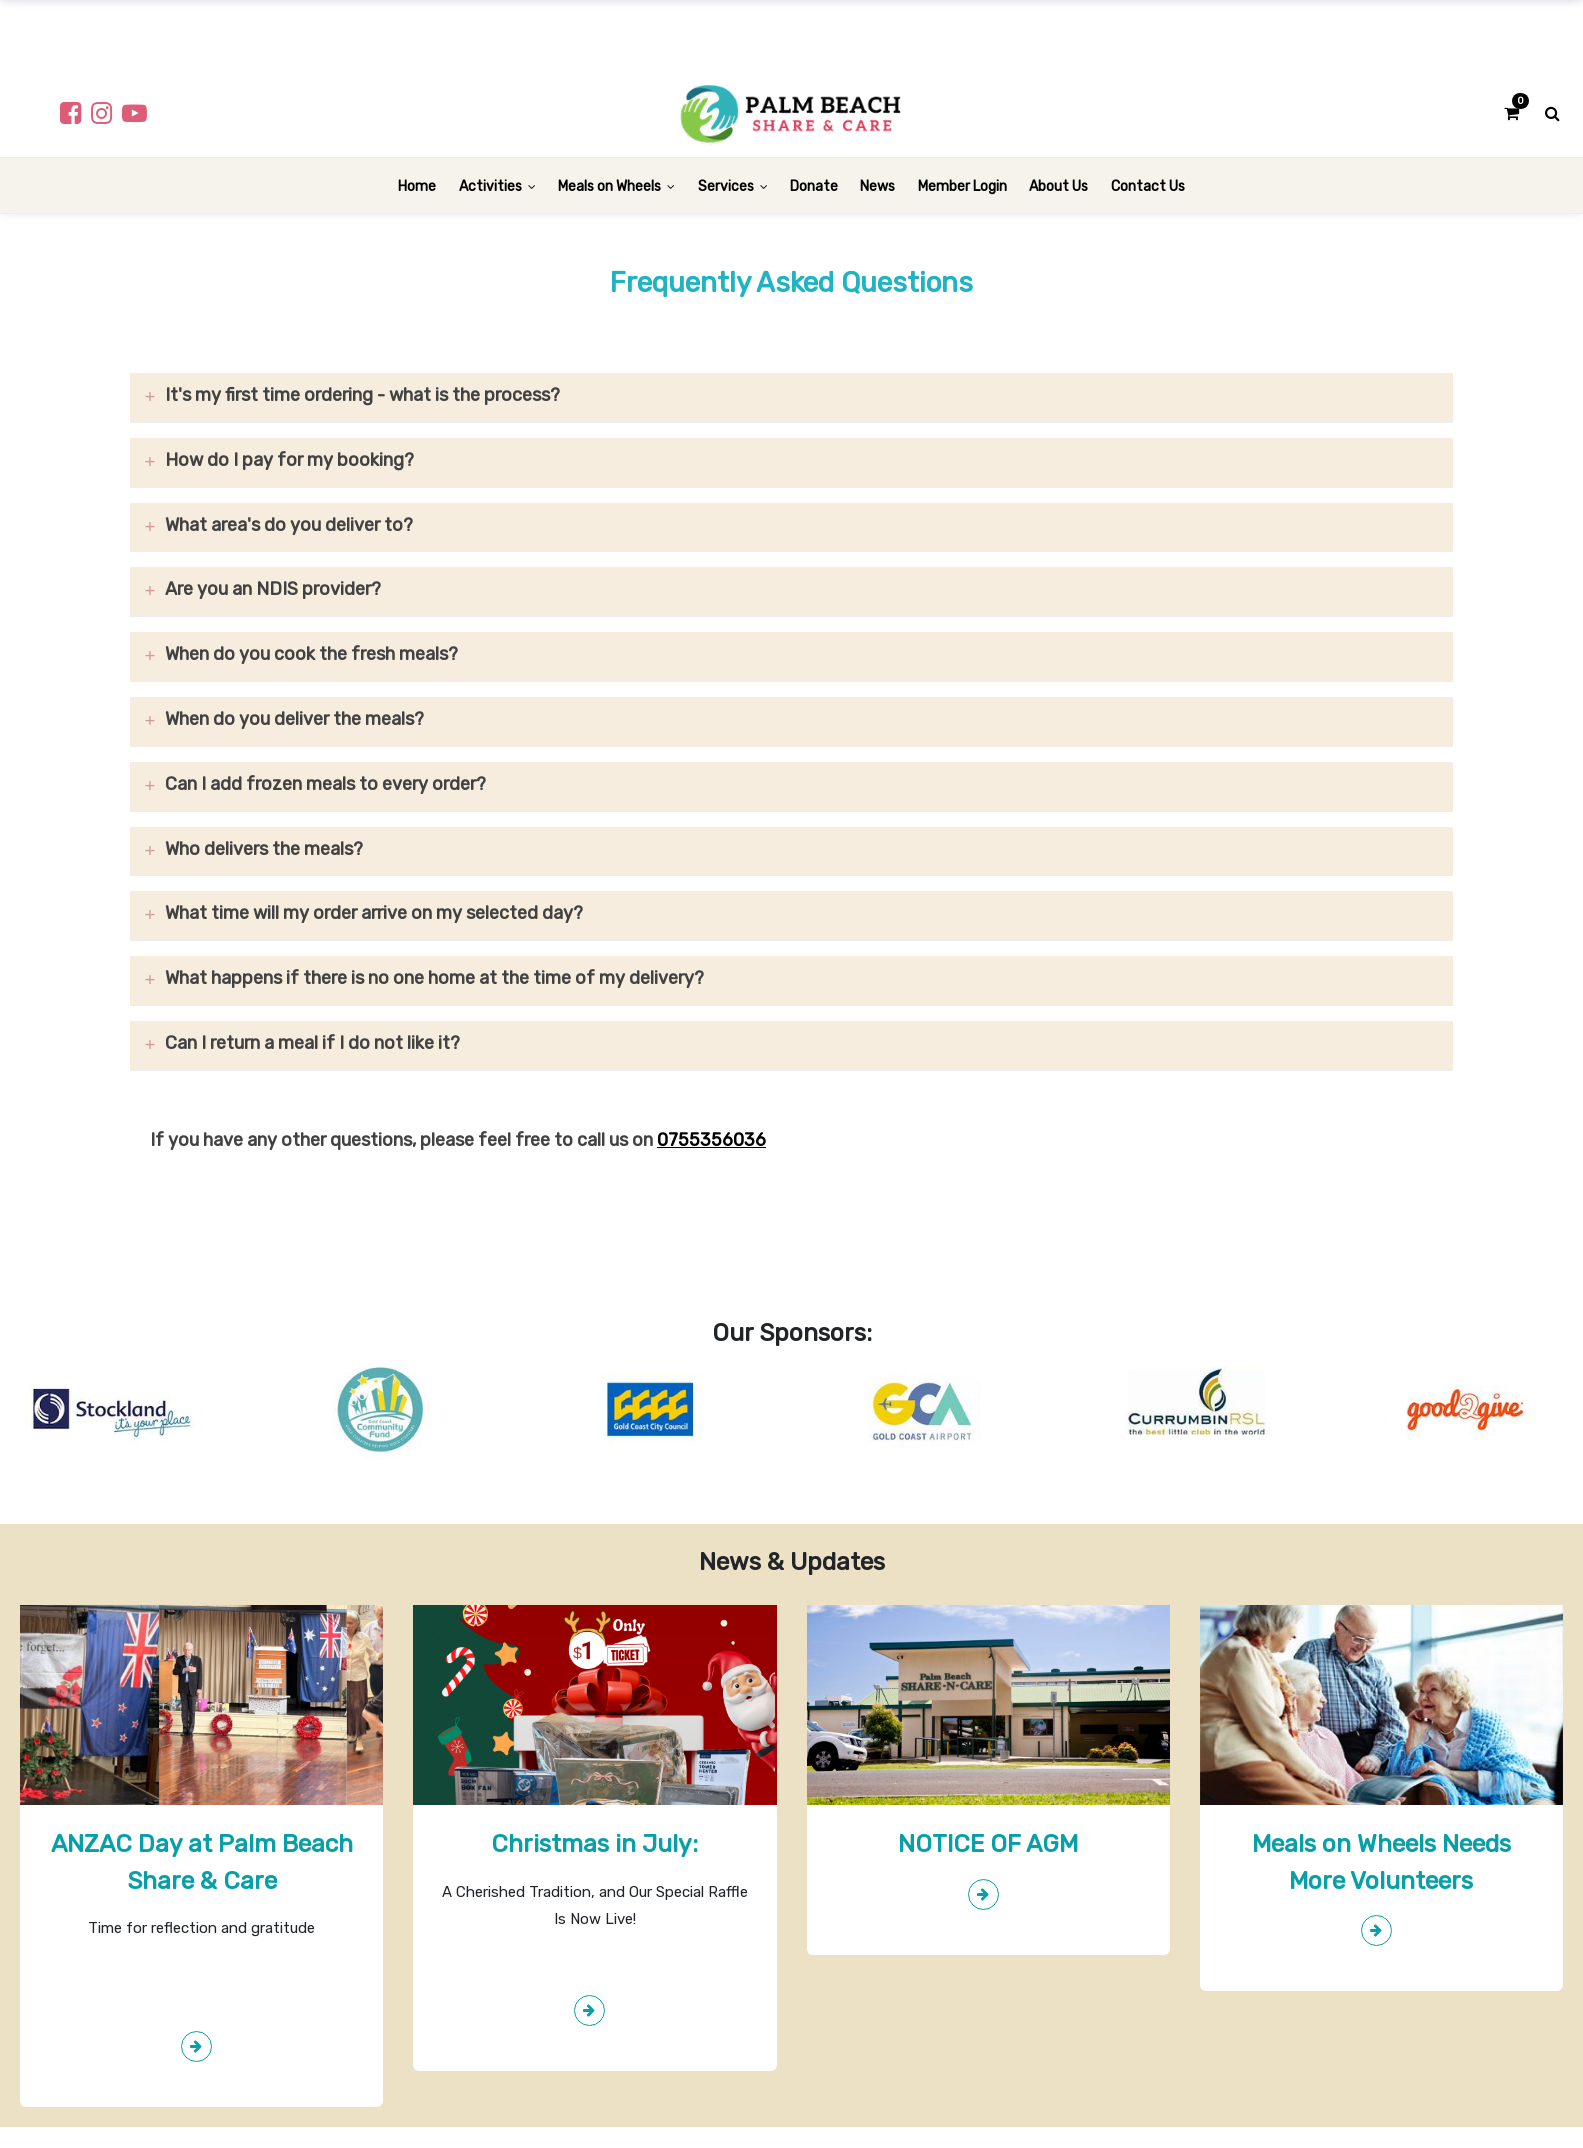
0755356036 (711, 1140)
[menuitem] (417, 185)
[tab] (791, 398)
